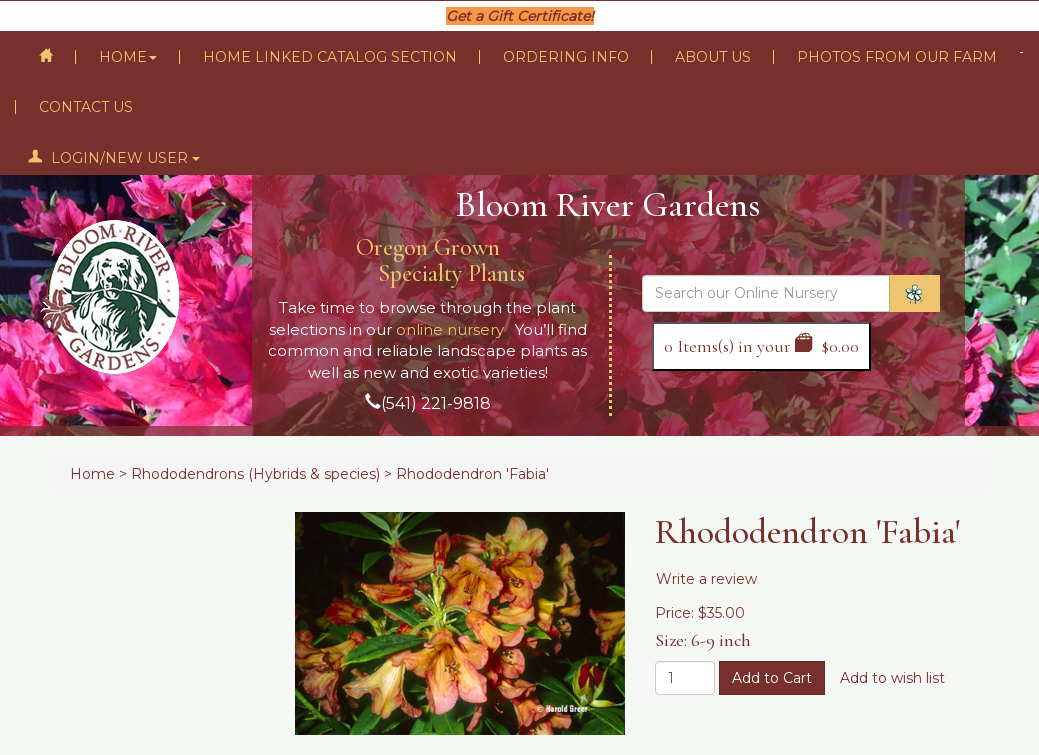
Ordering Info (566, 57)
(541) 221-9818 (436, 403)
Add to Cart (772, 678)
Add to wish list (892, 678)
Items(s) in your (761, 345)
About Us (713, 57)
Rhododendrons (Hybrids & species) (255, 474)
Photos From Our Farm (897, 57)
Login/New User (114, 158)
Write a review (706, 579)
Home (128, 57)
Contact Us (86, 107)
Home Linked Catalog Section (330, 57)
